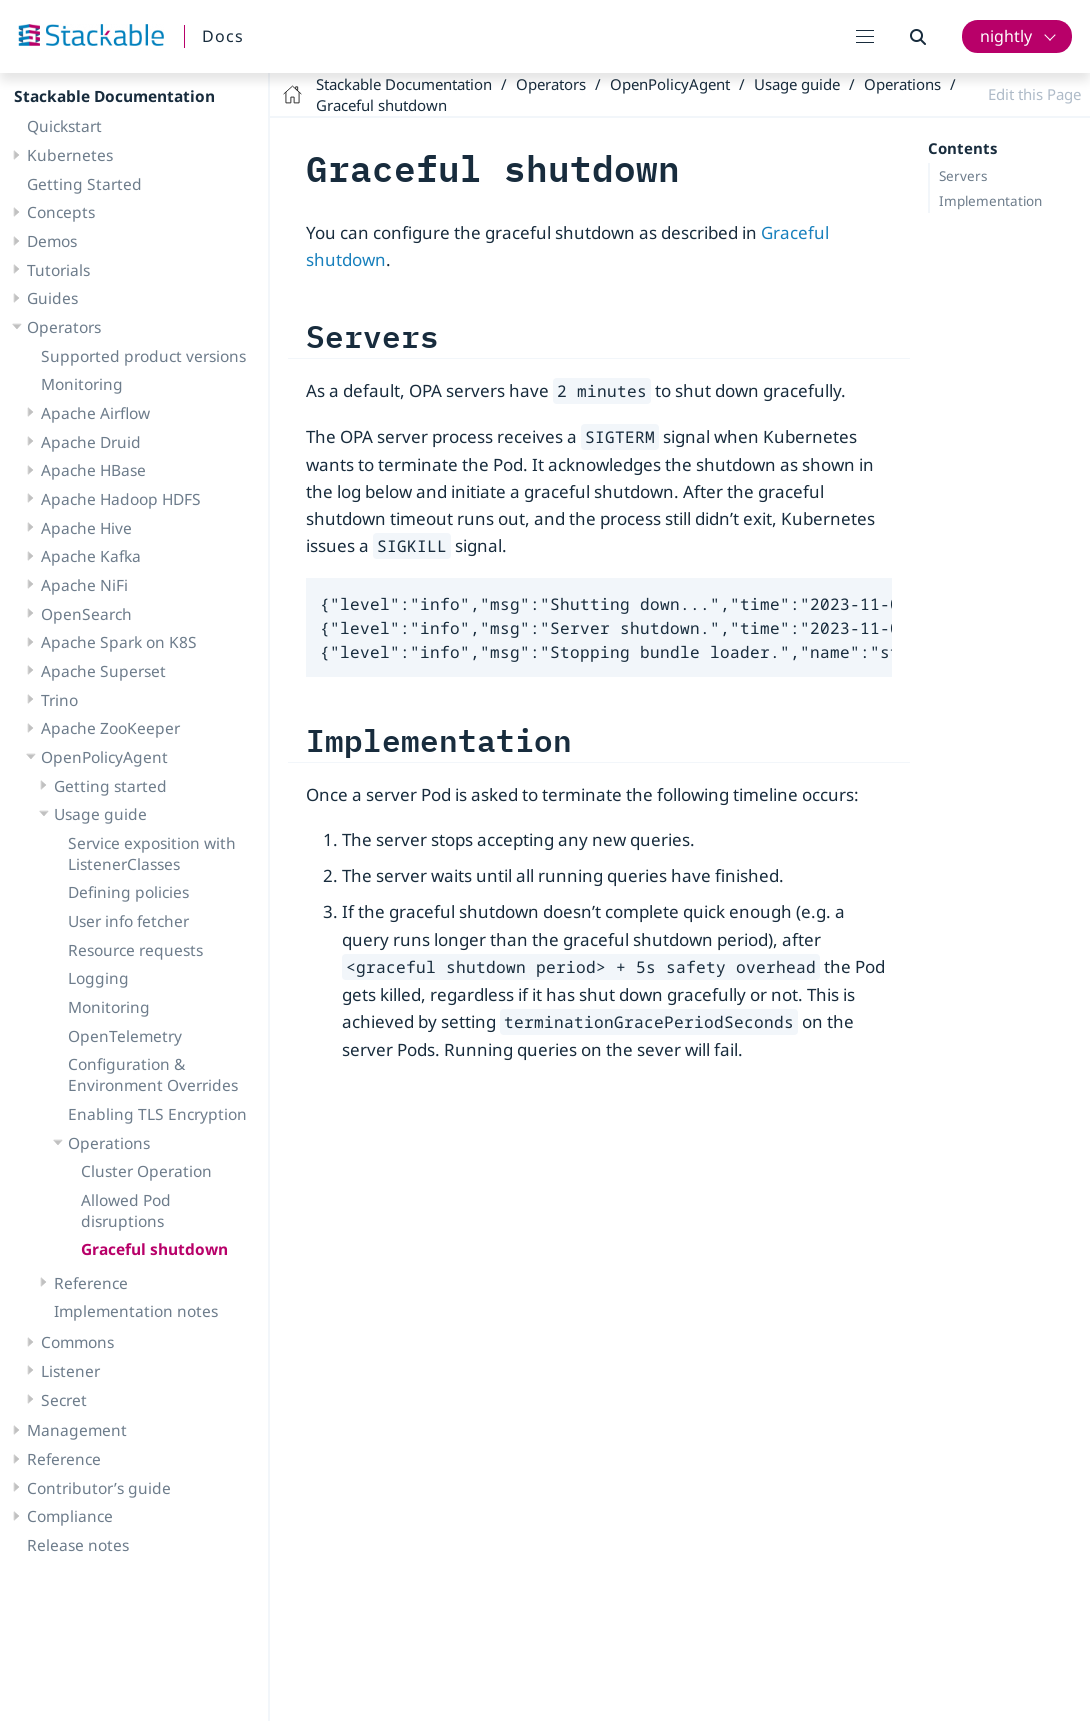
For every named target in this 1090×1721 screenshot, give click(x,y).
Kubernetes (70, 155)
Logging (98, 978)
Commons (77, 1342)
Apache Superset (103, 671)
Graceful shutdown (154, 1249)
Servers (963, 176)
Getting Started (84, 184)
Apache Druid (91, 442)
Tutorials (58, 270)
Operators (64, 327)
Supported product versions (143, 356)
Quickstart (64, 126)
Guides (52, 298)
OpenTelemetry (125, 1036)
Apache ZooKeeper (110, 728)
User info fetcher (128, 921)
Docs (223, 36)
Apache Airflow (95, 413)
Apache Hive (86, 528)
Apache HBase (93, 470)
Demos (52, 241)
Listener (70, 1371)
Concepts (61, 212)
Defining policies (128, 892)
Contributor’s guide (99, 1488)
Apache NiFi (84, 585)
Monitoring (82, 384)
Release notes (78, 1545)
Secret (64, 1400)
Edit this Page (1034, 94)
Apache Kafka (91, 556)
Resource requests (135, 950)
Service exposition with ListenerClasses (152, 853)
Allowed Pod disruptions (126, 1210)
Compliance (70, 1516)
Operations (109, 1143)
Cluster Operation (146, 1171)
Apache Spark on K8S (119, 642)
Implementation (990, 201)
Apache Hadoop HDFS (121, 499)
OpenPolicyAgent (104, 757)
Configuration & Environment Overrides (153, 1074)
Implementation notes (136, 1311)
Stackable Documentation (114, 96)
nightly (1006, 36)
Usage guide (100, 814)
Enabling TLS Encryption (157, 1114)
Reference (91, 1283)
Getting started (110, 786)
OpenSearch (86, 614)
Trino (59, 700)
